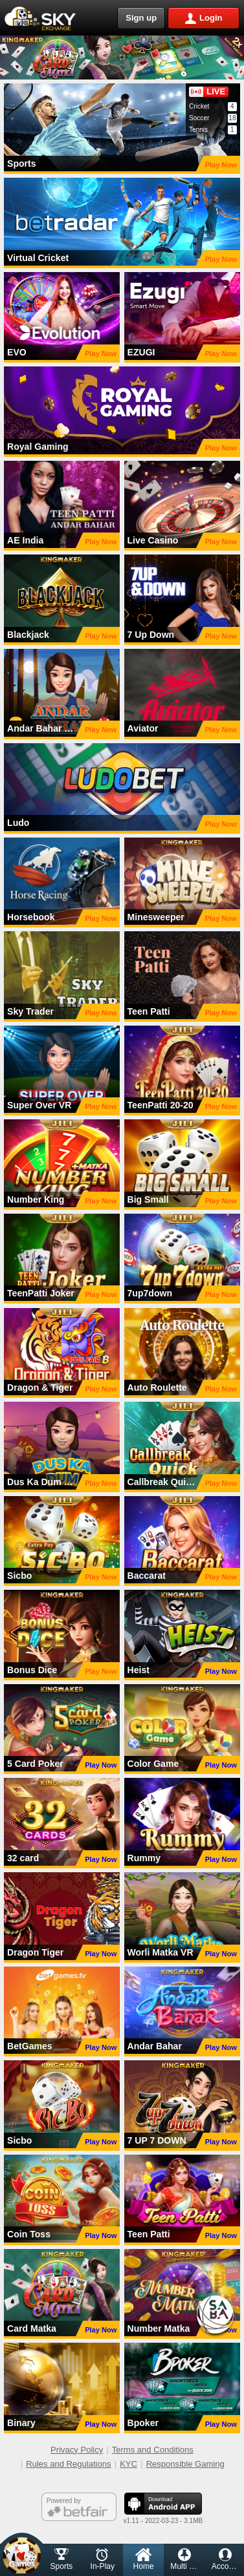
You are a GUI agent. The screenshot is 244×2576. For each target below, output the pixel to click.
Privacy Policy (76, 2450)
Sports (61, 2559)
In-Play (103, 2559)
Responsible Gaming (185, 2464)
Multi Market (187, 2559)
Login (211, 18)
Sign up (141, 18)
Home (143, 2559)
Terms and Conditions (153, 2450)
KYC (128, 2464)
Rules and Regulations (68, 2464)
